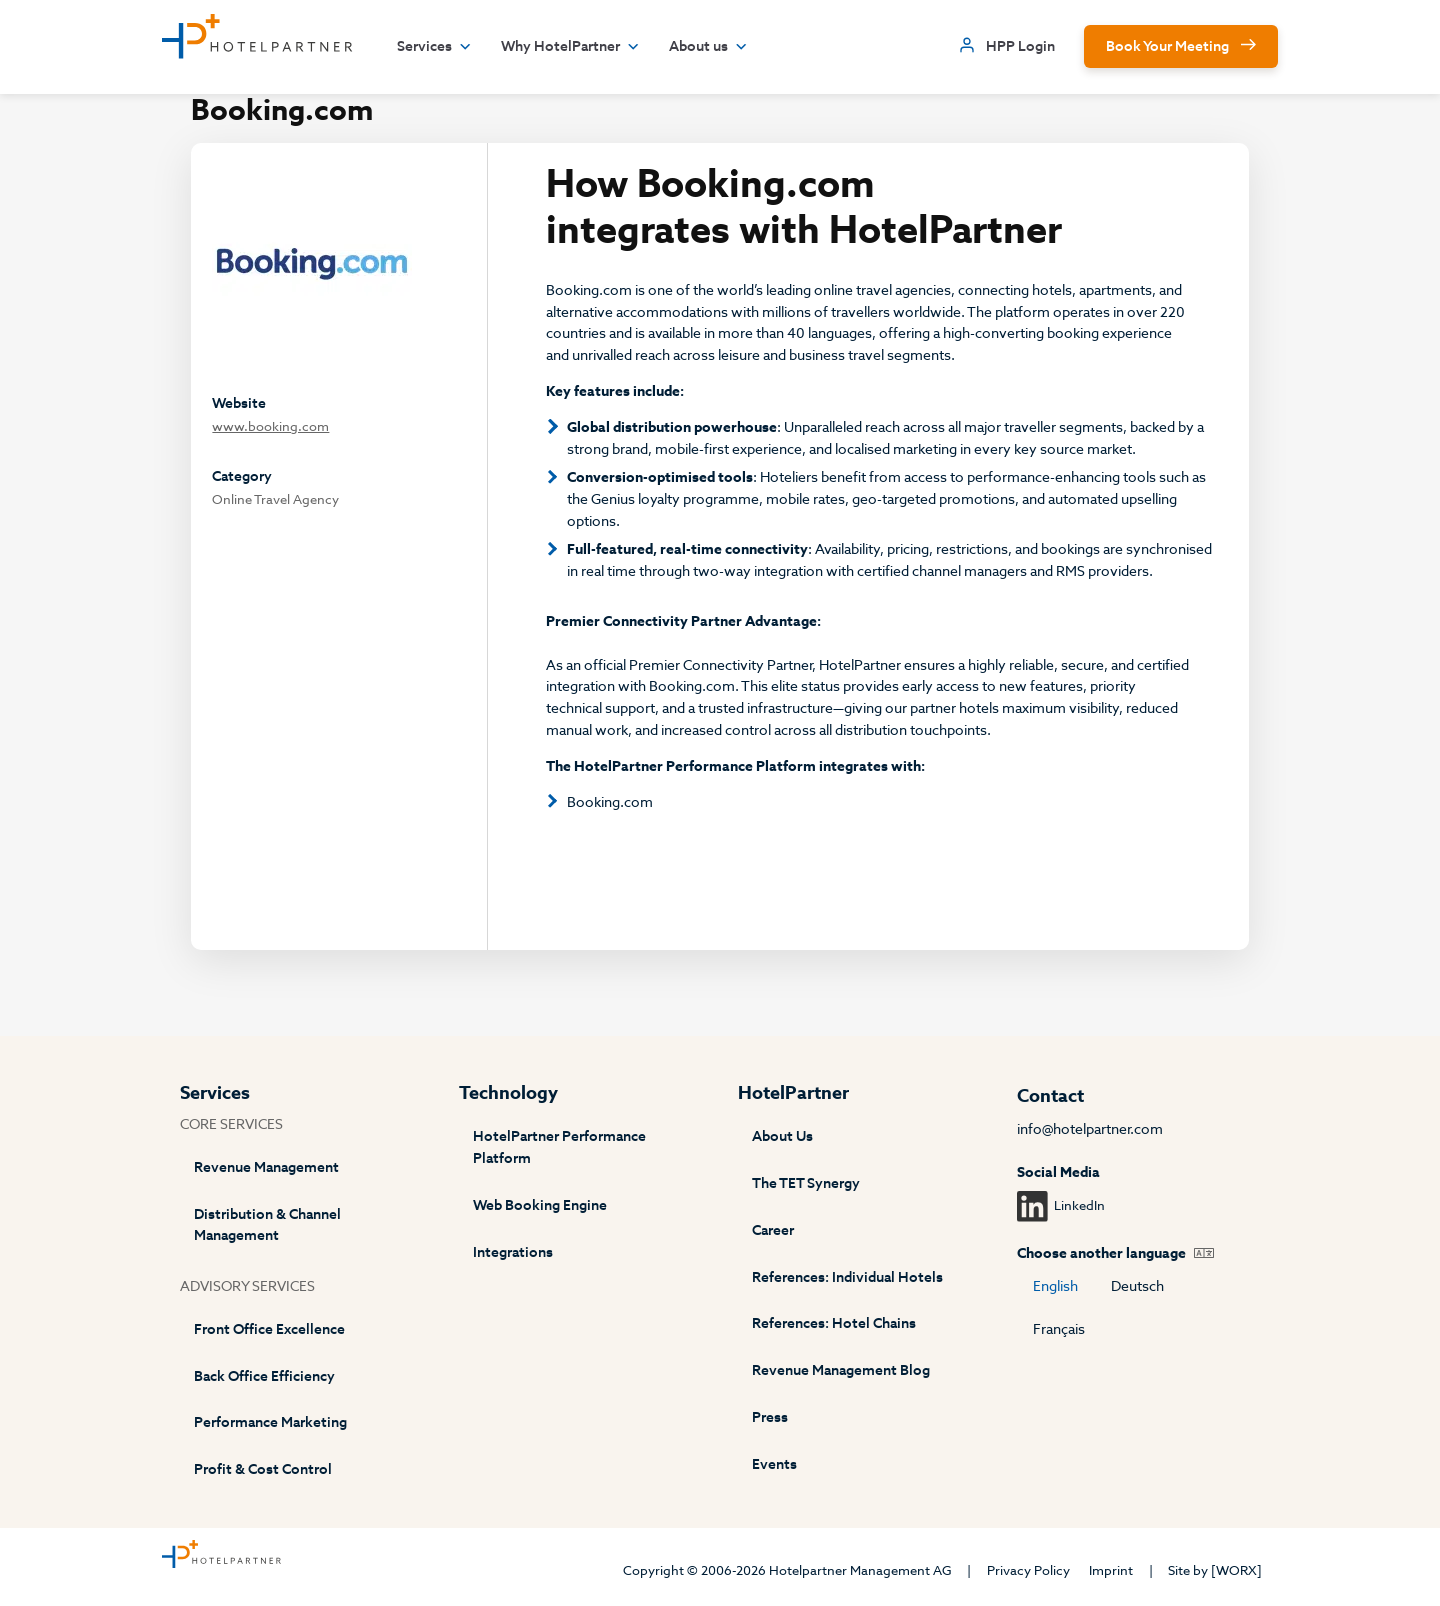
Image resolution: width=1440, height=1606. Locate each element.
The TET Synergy (806, 1183)
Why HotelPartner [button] (570, 47)
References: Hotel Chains (834, 1323)
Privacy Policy (1028, 1570)
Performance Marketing (270, 1422)
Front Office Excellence (269, 1329)
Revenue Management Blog (841, 1370)
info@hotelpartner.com (1090, 1129)
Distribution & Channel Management (267, 1225)
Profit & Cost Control (263, 1469)
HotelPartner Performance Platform (559, 1147)
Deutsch (1137, 1286)
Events (774, 1464)
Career (773, 1230)
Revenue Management (266, 1167)
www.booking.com (270, 426)
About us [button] (708, 47)
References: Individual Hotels (847, 1277)
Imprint (1111, 1570)
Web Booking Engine (540, 1205)
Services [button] (434, 47)
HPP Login (1020, 46)
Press (770, 1417)
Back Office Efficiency (264, 1376)
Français (1059, 1329)
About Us (782, 1136)
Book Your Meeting (1167, 46)
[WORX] (1236, 1570)
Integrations (513, 1252)
